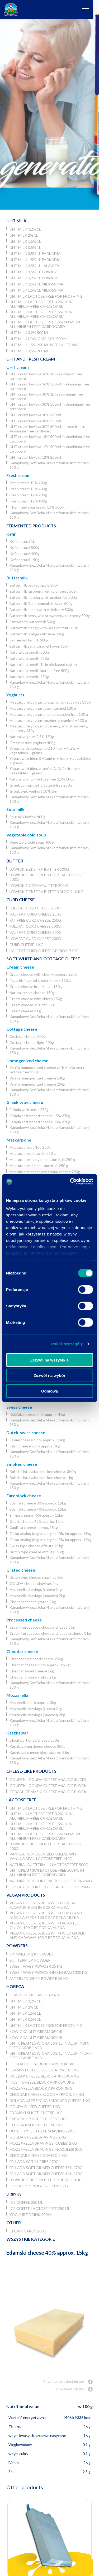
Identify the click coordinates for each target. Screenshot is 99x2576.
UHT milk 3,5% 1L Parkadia (35, 253)
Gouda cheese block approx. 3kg (43, 2064)
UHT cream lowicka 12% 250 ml (35, 457)
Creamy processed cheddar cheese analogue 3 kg (50, 1633)
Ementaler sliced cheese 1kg (38, 2119)
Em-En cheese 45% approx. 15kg (36, 1515)
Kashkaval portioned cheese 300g (37, 1746)
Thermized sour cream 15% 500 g (37, 507)
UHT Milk (16, 220)
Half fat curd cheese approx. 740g (44, 950)
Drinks (14, 2193)
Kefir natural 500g (24, 547)
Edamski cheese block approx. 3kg (44, 2070)
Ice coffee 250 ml (26, 2202)
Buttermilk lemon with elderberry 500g (41, 609)
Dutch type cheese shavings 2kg (36, 1577)
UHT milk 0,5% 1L (25, 247)
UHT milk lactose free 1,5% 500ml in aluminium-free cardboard (45, 324)
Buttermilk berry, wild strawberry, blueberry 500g (50, 615)
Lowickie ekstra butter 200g (39, 869)
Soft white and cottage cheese (43, 958)
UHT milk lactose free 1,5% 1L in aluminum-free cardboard (41, 314)
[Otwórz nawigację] (91, 9)
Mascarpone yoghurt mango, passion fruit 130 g (49, 714)
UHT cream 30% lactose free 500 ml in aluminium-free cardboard (47, 1872)
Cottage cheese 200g (28, 1036)
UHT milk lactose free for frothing (46, 296)
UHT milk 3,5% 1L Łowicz (33, 272)
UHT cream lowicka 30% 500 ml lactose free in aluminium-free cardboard (47, 428)
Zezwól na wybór (49, 1375)
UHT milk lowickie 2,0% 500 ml (39, 338)
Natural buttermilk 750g (29, 658)
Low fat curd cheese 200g (35, 938)
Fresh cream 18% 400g (28, 489)
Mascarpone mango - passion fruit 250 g (42, 1159)
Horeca (15, 1986)
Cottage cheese (21, 1028)
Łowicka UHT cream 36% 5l (36, 2031)
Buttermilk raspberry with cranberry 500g (44, 591)
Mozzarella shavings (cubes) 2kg (36, 1589)
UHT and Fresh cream (30, 358)
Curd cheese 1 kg (27, 944)
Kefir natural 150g (24, 559)
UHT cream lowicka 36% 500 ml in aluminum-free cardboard (49, 386)
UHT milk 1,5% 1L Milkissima (36, 290)
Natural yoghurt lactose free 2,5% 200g (42, 779)
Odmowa (49, 1391)
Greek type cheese (24, 1102)
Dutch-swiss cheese (25, 1432)
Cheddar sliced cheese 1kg (32, 1671)
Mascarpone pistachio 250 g (33, 1153)
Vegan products (25, 1894)
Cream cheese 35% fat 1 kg (32, 1005)
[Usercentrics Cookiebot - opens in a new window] (70, 1181)
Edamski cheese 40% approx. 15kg (38, 1509)
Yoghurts (15, 694)
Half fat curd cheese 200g (36, 932)
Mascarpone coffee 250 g (30, 1147)
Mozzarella (17, 1695)
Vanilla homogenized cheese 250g (37, 1084)
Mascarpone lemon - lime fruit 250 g (39, 1165)
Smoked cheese (21, 1464)
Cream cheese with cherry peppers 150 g (43, 974)
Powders (17, 1945)
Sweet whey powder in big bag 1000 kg (48, 1972)
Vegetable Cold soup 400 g (32, 842)
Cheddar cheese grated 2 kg (33, 1601)
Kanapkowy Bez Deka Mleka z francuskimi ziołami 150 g (49, 465)
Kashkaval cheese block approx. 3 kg (39, 1752)
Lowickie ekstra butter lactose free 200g (48, 877)
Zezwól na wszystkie (49, 1360)
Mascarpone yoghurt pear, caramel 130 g (43, 708)
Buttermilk (17, 577)
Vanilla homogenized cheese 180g (37, 1078)
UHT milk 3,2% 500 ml (29, 332)
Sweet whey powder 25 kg (36, 1966)
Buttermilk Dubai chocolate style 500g (41, 603)
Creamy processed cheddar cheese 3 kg (42, 1627)
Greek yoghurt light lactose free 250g (41, 785)
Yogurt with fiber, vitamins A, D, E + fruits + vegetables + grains (45, 770)
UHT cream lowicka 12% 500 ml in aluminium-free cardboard (50, 448)
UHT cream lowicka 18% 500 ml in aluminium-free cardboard (50, 438)
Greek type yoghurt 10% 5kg (33, 791)
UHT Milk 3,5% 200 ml (29, 351)
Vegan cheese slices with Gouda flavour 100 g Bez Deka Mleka (43, 1905)
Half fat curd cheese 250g (36, 914)
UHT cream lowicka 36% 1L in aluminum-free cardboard (46, 376)
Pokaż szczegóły (67, 1344)
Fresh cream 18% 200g (28, 482)
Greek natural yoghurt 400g (32, 742)
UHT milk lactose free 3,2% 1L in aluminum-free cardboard (41, 304)
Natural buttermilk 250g (29, 676)
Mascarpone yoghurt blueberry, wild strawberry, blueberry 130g (49, 728)
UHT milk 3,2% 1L (25, 229)
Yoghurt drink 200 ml (31, 2214)
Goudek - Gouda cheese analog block (48, 1785)
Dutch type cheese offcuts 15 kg (37, 1552)
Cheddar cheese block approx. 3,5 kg (40, 1665)
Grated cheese (20, 1569)
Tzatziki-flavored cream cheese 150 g (40, 980)
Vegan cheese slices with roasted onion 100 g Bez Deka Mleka (44, 1925)
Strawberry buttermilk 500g (32, 621)
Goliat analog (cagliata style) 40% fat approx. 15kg (50, 1533)
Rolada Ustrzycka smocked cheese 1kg (41, 1477)
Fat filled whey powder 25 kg (39, 1978)
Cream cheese (20, 966)
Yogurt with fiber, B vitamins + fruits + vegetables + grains (50, 760)
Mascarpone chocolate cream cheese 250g (45, 1171)
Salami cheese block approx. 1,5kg (37, 1440)
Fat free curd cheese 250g (35, 920)
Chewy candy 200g (28, 2231)
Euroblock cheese (23, 1495)
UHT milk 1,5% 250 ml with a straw (44, 344)
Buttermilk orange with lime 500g (37, 634)
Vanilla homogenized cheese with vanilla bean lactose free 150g (47, 1069)
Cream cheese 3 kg (25, 1011)
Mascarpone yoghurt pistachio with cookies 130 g (50, 702)
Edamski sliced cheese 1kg (36, 2112)
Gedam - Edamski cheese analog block (48, 1791)
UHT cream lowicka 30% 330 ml (35, 415)
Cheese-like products (31, 1770)
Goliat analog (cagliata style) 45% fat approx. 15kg (50, 1539)
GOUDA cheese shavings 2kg (34, 1583)
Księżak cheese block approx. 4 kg (37, 1414)
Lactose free (21, 1799)
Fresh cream (18, 475)
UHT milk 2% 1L (24, 235)
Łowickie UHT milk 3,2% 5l (35, 1995)
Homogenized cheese (27, 1060)
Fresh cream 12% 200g (28, 495)
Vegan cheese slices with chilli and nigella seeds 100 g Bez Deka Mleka (46, 1915)
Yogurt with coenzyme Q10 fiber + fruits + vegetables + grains (44, 750)
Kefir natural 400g (24, 553)
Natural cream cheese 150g (32, 992)
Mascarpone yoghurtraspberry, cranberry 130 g (48, 720)
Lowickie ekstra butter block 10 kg (46, 891)
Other (13, 2222)
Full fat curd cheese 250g (35, 908)
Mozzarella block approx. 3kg (33, 1702)
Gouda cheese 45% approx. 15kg (37, 1521)
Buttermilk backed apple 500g (34, 585)
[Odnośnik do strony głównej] (11, 9)
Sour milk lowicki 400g (27, 816)
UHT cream (17, 367)
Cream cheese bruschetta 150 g (36, 986)
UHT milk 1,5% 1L (25, 241)
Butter (14, 860)
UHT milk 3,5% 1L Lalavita (34, 265)
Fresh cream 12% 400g (28, 501)
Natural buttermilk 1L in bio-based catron (43, 664)
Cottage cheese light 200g (32, 1042)
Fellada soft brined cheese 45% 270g (40, 1115)
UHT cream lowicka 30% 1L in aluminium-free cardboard (46, 396)
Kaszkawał (17, 1732)
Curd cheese (20, 899)
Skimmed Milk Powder (32, 1954)
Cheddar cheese (22, 1651)
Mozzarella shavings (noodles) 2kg (37, 1595)
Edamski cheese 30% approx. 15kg (38, 1503)
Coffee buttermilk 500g (29, 640)
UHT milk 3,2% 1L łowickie (35, 278)
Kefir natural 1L (22, 541)
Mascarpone (18, 1139)
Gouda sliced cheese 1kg (35, 2106)
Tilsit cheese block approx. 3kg (35, 1446)
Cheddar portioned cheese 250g (36, 1658)
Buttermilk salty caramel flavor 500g (39, 646)
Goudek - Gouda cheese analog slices (48, 1779)
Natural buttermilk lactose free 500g (39, 670)
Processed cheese (24, 1619)
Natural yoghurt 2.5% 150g (32, 736)
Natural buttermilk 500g (29, 652)
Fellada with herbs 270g (29, 1109)
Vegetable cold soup (26, 834)
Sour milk (15, 809)
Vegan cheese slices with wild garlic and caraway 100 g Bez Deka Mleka (48, 1935)
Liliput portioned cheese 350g (34, 1740)
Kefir (11, 533)
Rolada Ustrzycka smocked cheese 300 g (43, 1471)
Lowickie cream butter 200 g (39, 885)
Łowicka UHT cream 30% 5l (36, 2037)
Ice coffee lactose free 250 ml (40, 2208)
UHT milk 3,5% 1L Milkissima (36, 284)
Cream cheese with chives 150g (36, 998)
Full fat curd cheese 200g (35, 926)
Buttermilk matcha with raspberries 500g (43, 597)
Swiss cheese (19, 1407)
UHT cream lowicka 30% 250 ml (35, 421)
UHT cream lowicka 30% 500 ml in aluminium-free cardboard (50, 406)
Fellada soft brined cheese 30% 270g (40, 1122)
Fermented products (31, 525)
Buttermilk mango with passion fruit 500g (44, 628)
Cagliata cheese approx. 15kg (34, 1527)
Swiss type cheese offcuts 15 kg (36, 1545)
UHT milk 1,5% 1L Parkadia (35, 259)
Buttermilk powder (30, 1960)
